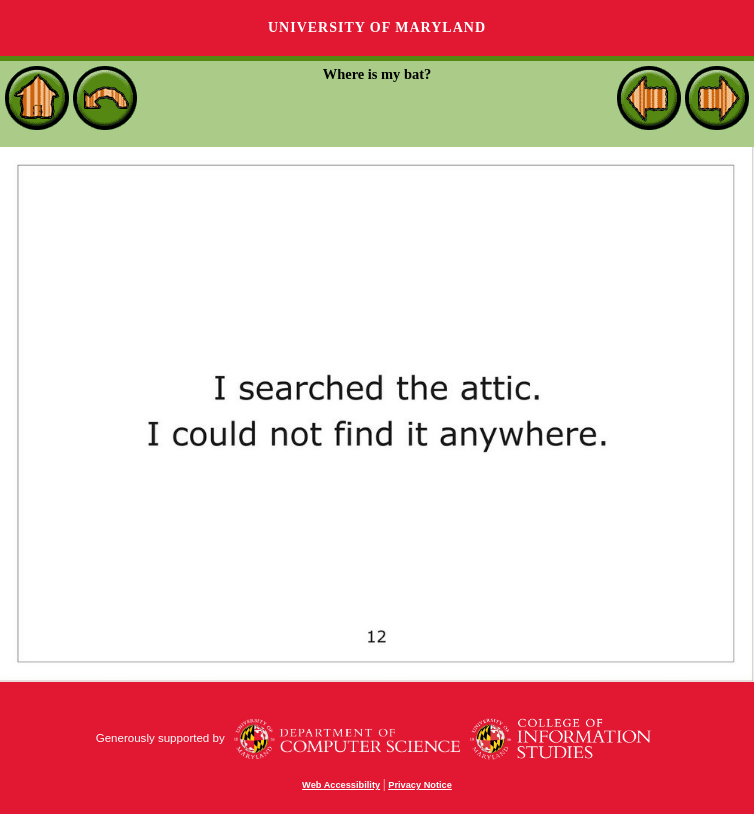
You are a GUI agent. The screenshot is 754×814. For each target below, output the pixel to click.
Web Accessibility (341, 785)
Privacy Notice (420, 785)
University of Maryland (377, 27)
